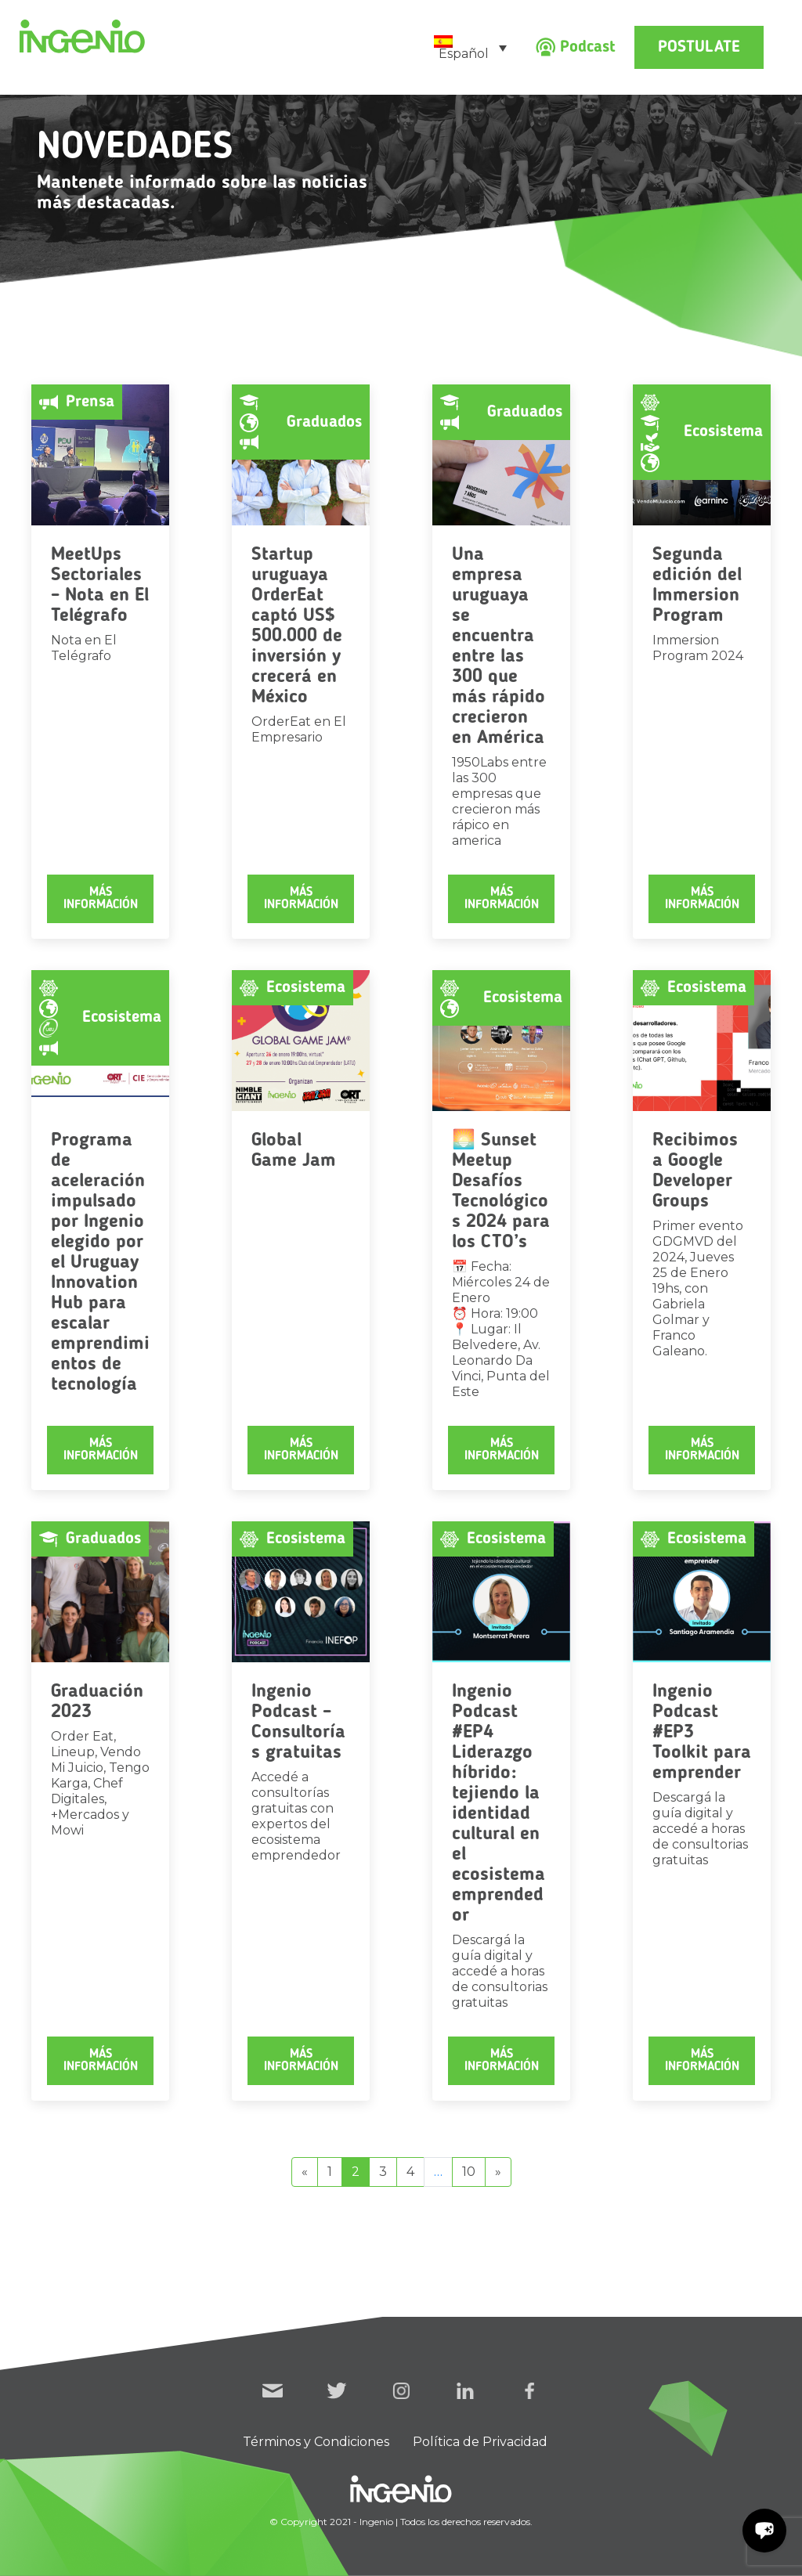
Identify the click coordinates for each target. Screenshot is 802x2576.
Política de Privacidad (480, 2441)
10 (468, 2171)
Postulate (699, 47)
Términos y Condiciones (316, 2441)
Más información (100, 898)
